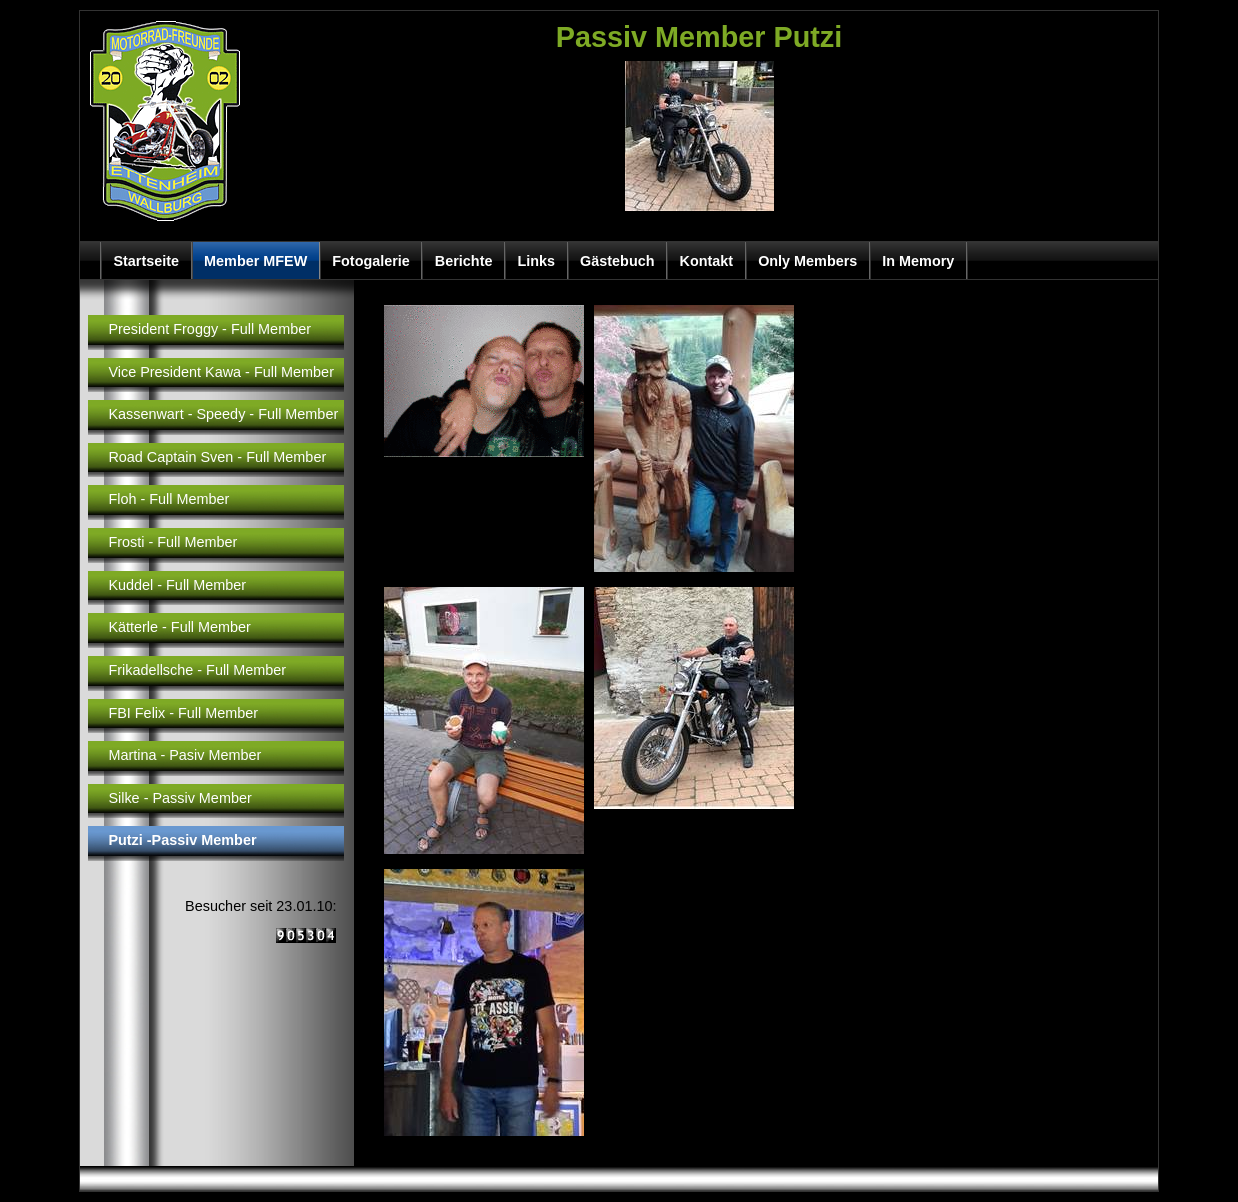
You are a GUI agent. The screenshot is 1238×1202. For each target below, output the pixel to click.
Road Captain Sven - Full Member (217, 457)
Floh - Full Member (168, 499)
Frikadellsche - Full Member (197, 670)
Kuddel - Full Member (177, 585)
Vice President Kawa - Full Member (221, 372)
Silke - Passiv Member (179, 798)
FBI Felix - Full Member (183, 713)
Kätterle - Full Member (179, 627)
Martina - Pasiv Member (184, 755)
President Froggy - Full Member (209, 329)
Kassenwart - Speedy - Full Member (223, 414)
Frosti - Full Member (172, 542)
